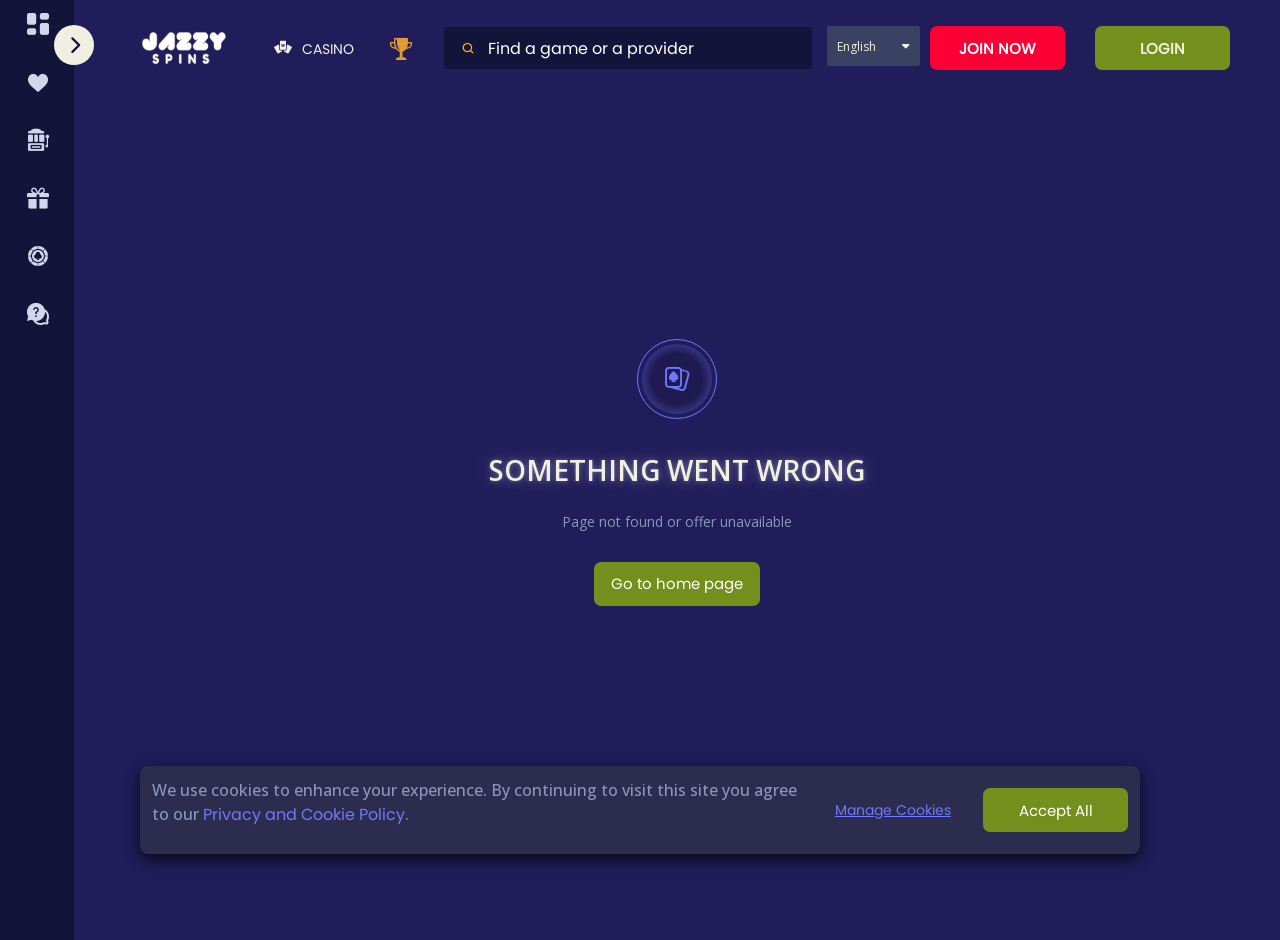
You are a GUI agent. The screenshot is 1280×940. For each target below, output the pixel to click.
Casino (314, 49)
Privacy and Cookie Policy (304, 814)
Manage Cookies (893, 810)
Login (1162, 48)
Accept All (1056, 810)
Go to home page (677, 583)
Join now (997, 48)
